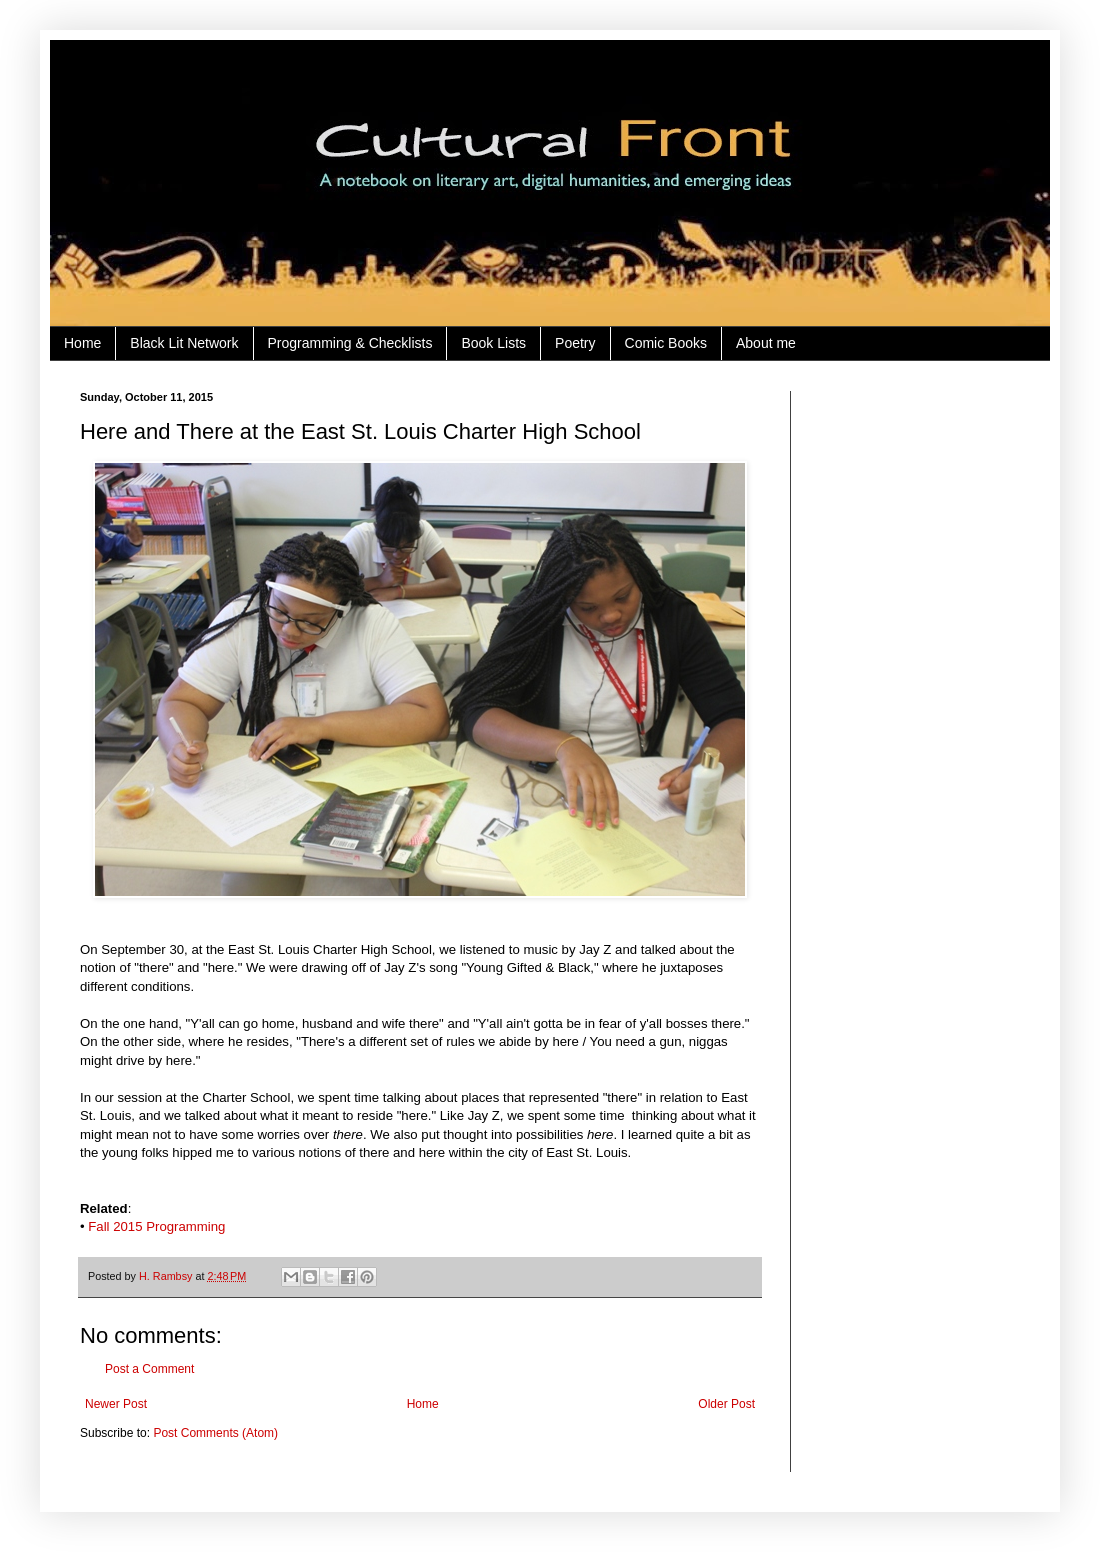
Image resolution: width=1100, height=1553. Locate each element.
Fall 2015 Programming (156, 1226)
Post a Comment (149, 1369)
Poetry (575, 343)
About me (766, 343)
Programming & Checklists (350, 343)
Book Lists (493, 343)
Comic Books (666, 343)
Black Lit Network (184, 343)
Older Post (726, 1404)
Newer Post (116, 1404)
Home (82, 343)
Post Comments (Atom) (215, 1433)
